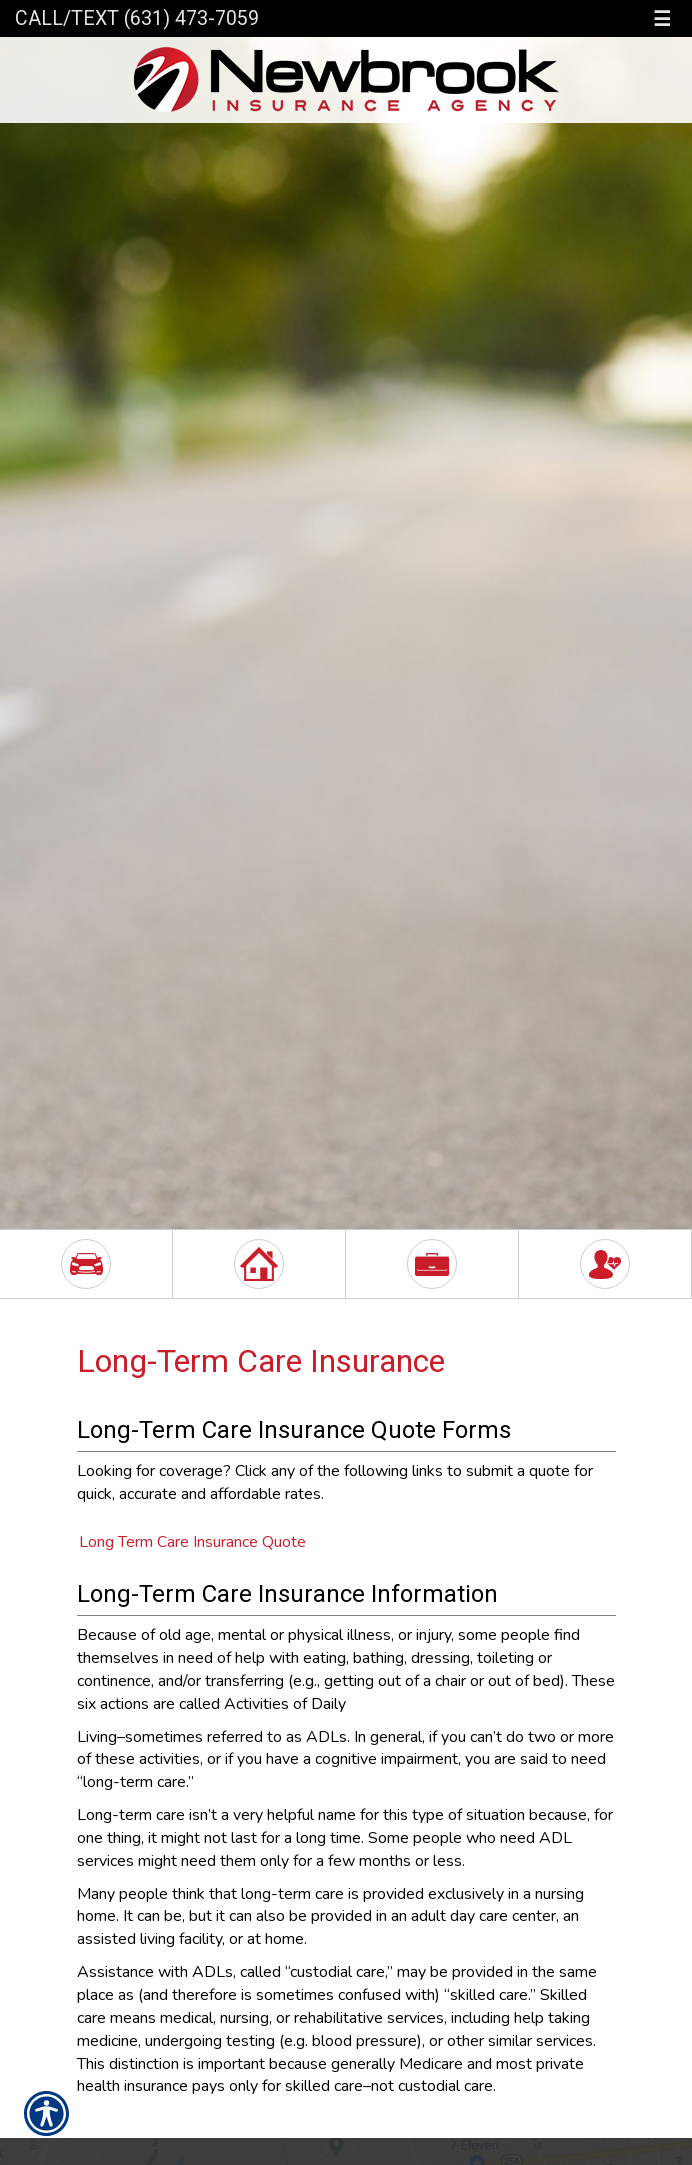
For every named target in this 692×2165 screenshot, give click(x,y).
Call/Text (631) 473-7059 (137, 18)
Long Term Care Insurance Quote (192, 1542)
